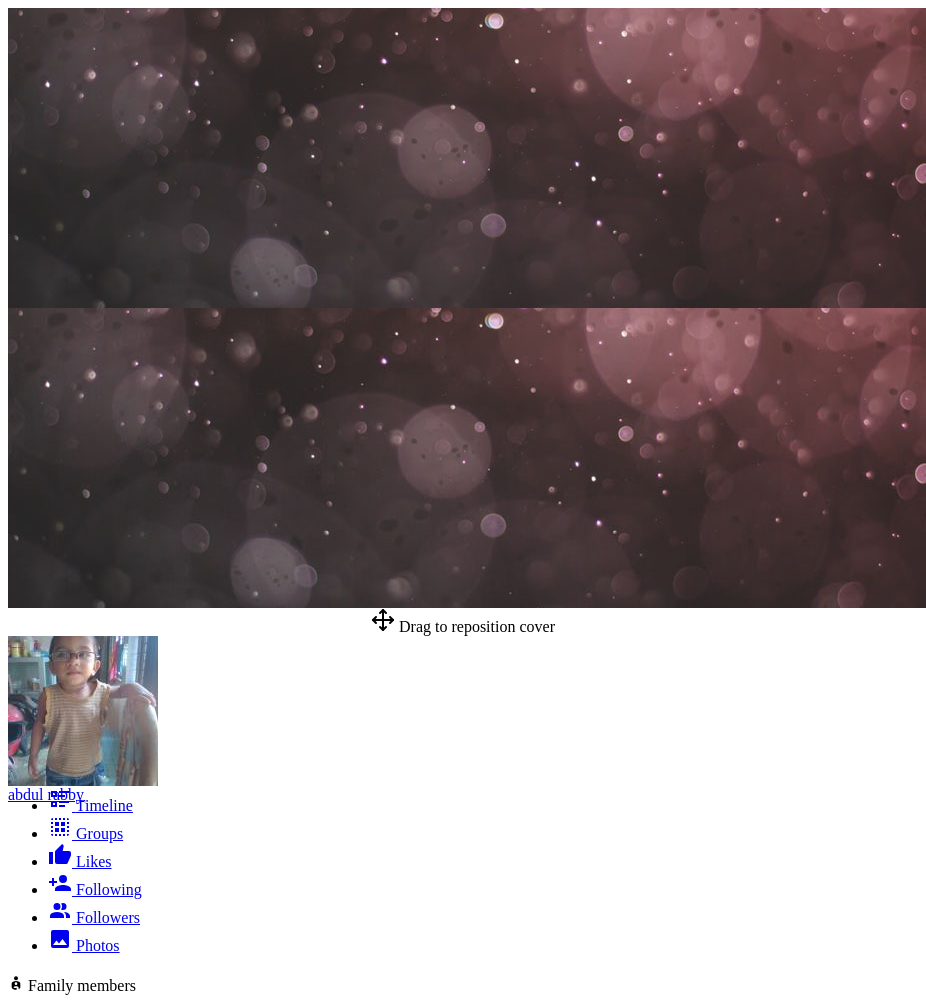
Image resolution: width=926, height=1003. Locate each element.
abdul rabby (46, 794)
